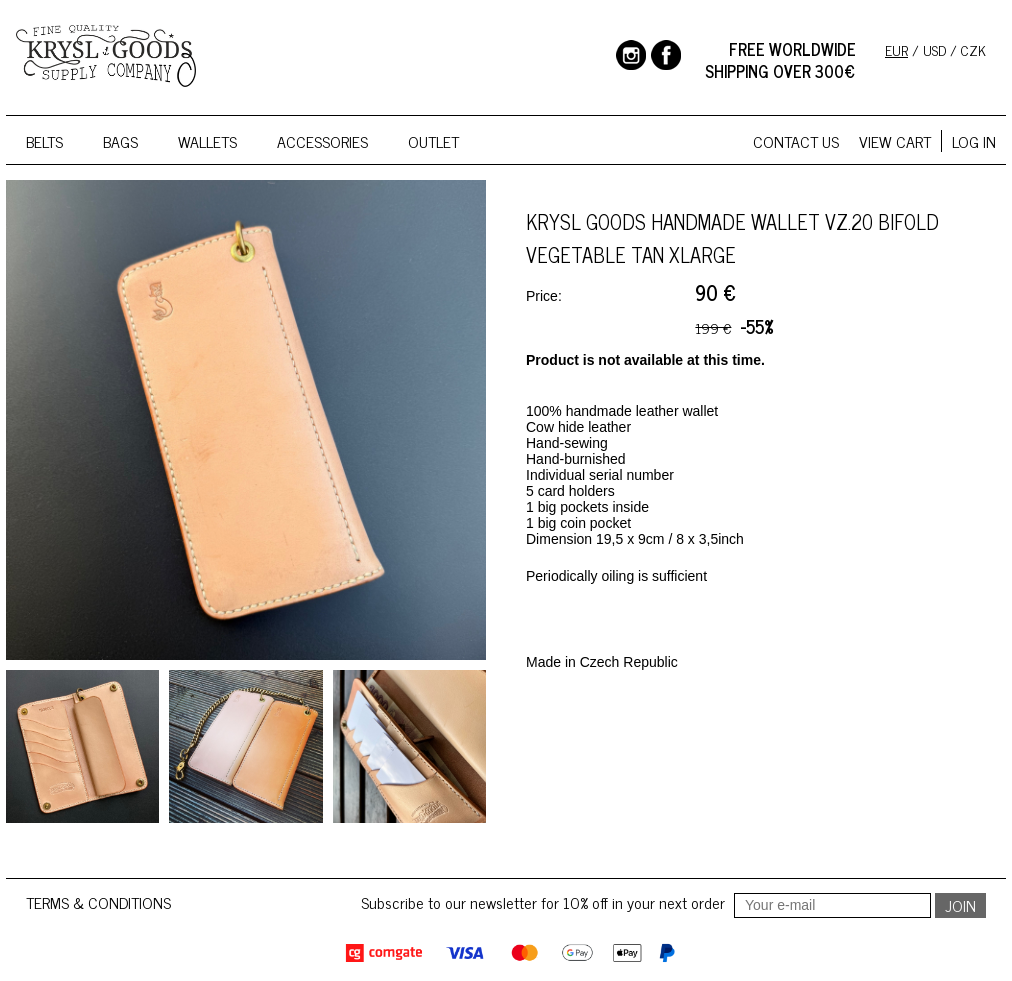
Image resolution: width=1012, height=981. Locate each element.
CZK (973, 49)
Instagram (631, 55)
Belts (44, 141)
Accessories (322, 141)
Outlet (433, 141)
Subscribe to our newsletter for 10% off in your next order (648, 902)
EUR (896, 49)
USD (934, 49)
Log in (974, 141)
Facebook (666, 55)
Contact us (796, 141)
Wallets (207, 141)
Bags (120, 141)
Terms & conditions (98, 902)
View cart (895, 141)
